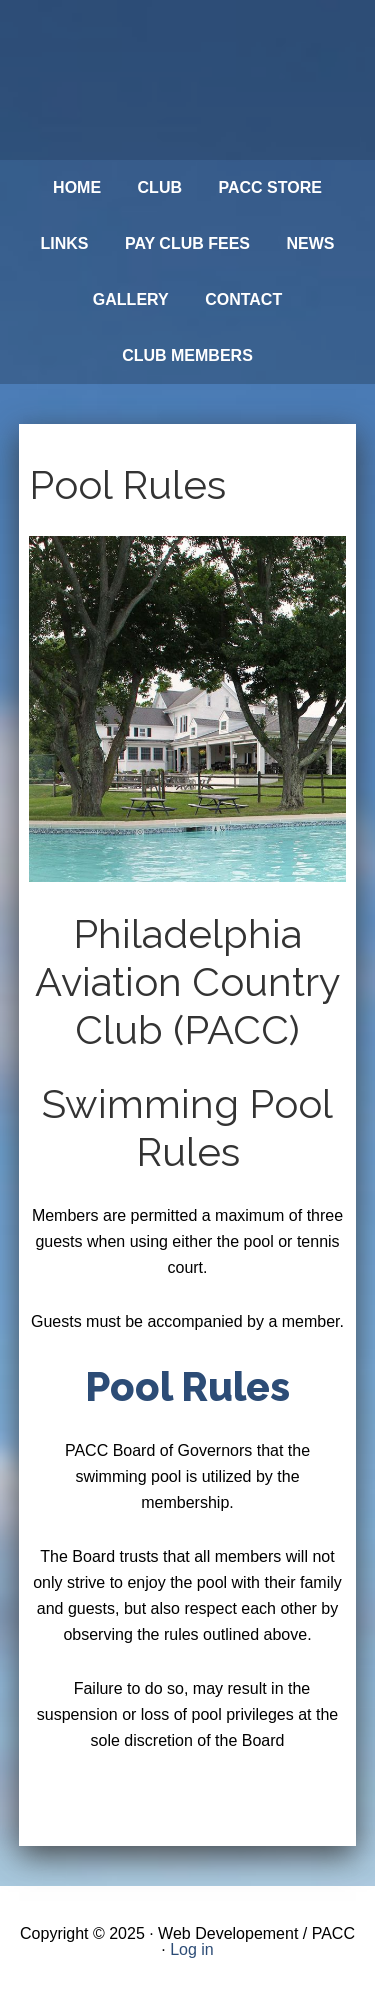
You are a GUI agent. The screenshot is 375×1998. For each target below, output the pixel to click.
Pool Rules (187, 1386)
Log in (192, 1949)
